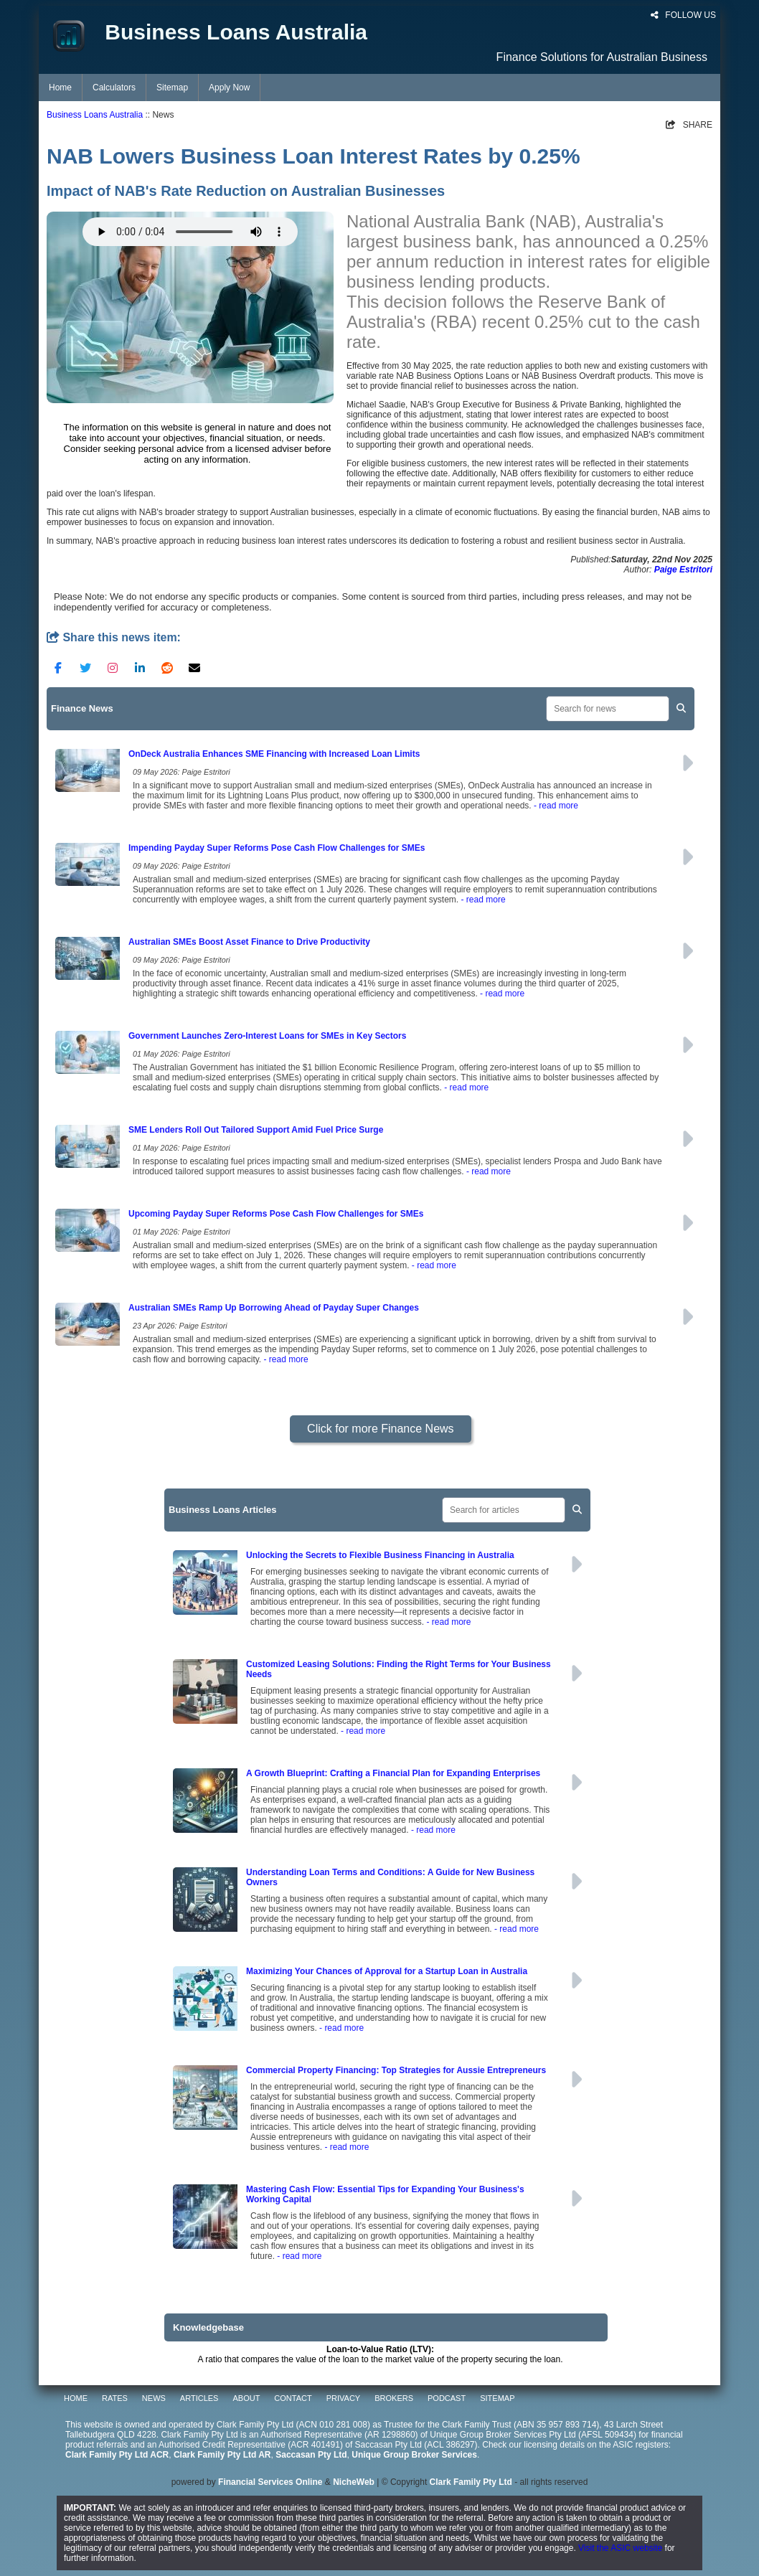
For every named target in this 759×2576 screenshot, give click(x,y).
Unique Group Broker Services (414, 2455)
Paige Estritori (683, 570)
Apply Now (229, 87)
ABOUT (246, 2398)
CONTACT (292, 2398)
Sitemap (172, 87)
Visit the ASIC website (620, 2548)
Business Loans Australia (95, 115)
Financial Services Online (270, 2482)
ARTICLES (199, 2398)
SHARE (689, 125)
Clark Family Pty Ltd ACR (117, 2455)
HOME (76, 2398)
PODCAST (447, 2398)
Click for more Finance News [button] (380, 1429)
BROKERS (393, 2398)
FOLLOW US (683, 15)
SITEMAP (497, 2398)
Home (60, 87)
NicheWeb (353, 2482)
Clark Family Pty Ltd (471, 2482)
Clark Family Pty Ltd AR (222, 2455)
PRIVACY (343, 2398)
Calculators (114, 87)
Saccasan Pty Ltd (310, 2455)
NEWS (154, 2398)
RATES (115, 2398)
